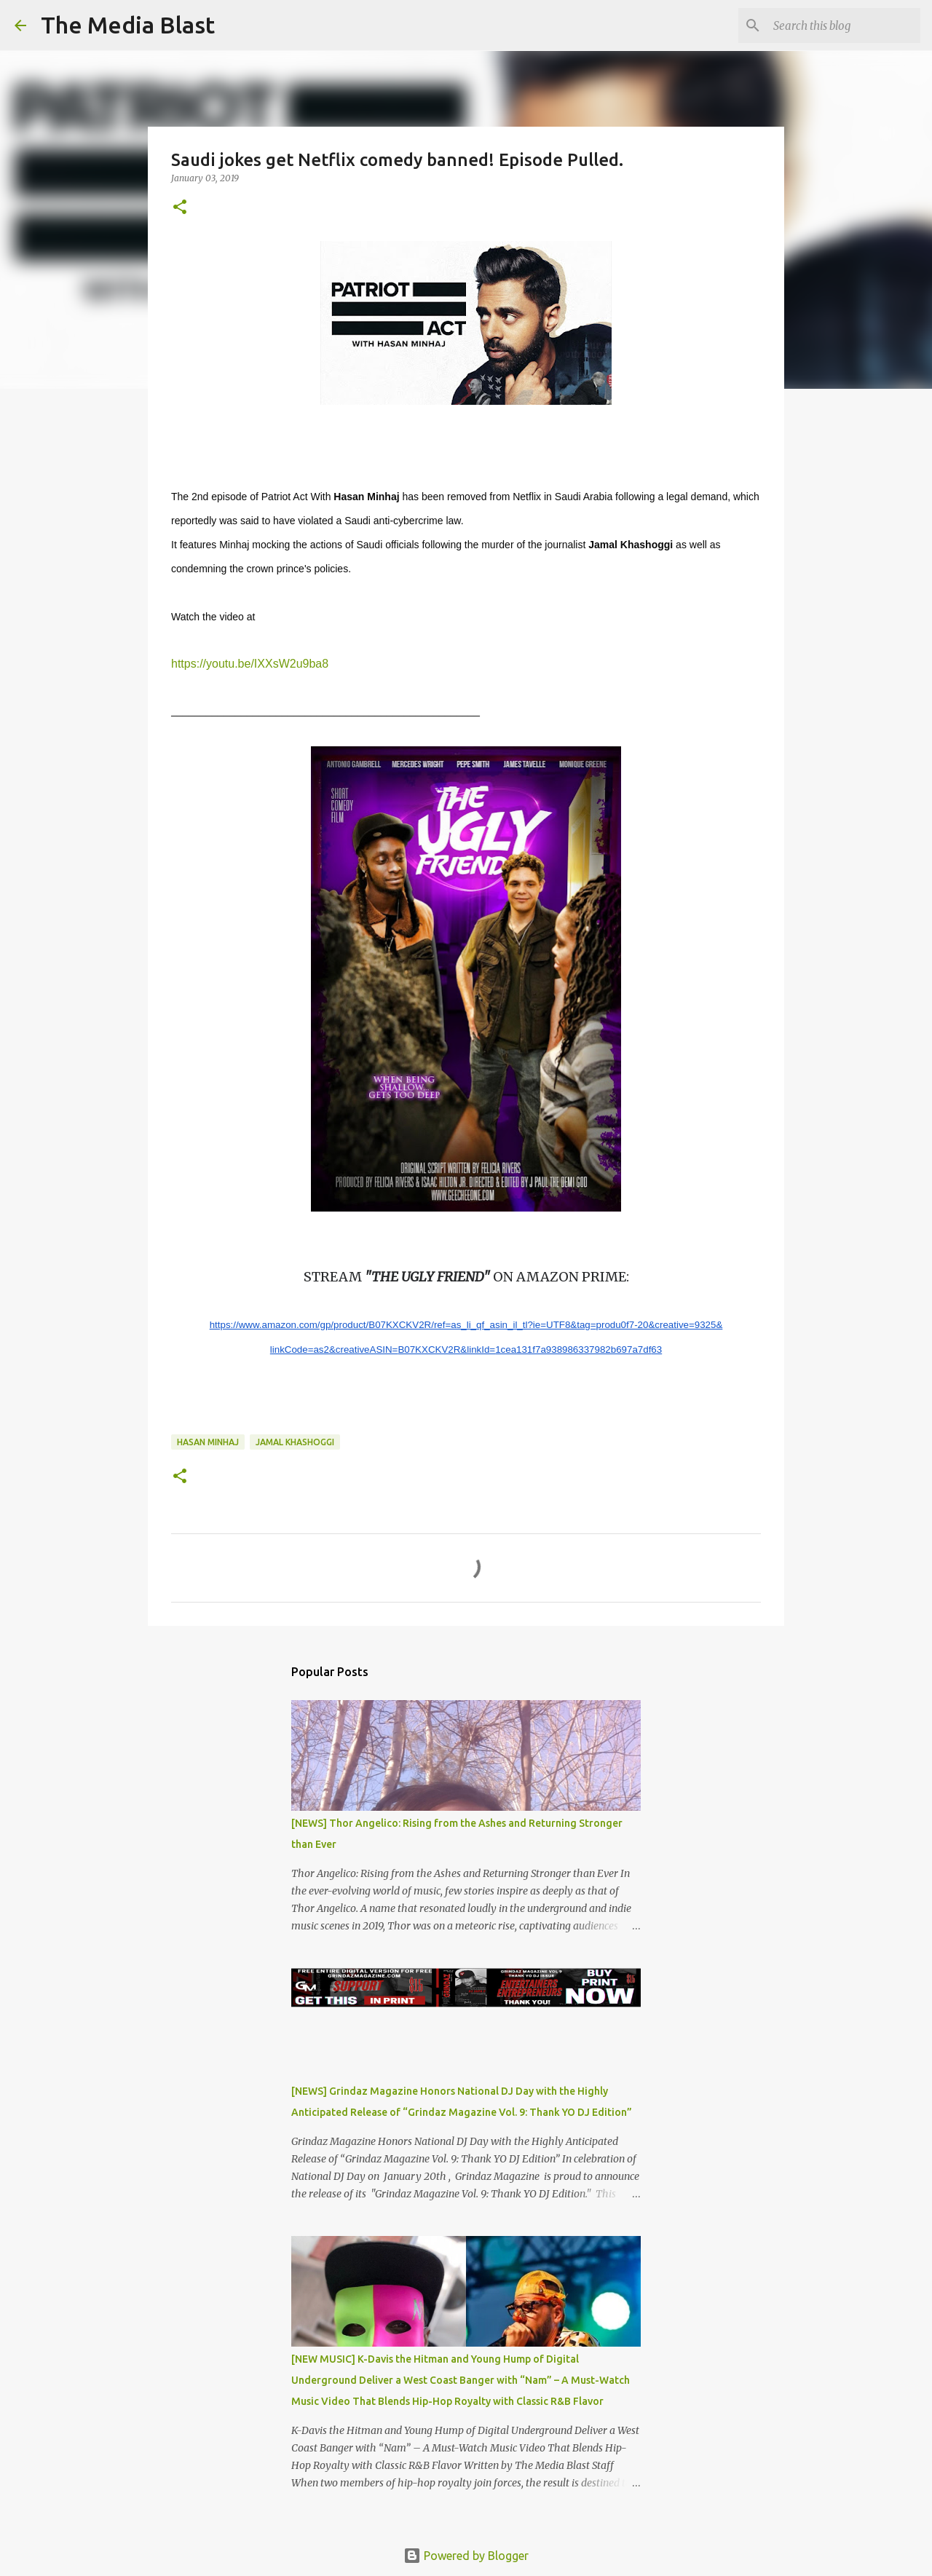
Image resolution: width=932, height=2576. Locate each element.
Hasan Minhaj (208, 1442)
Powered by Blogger (466, 2555)
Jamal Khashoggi (295, 1442)
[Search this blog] (843, 25)
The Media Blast (128, 25)
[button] (180, 208)
